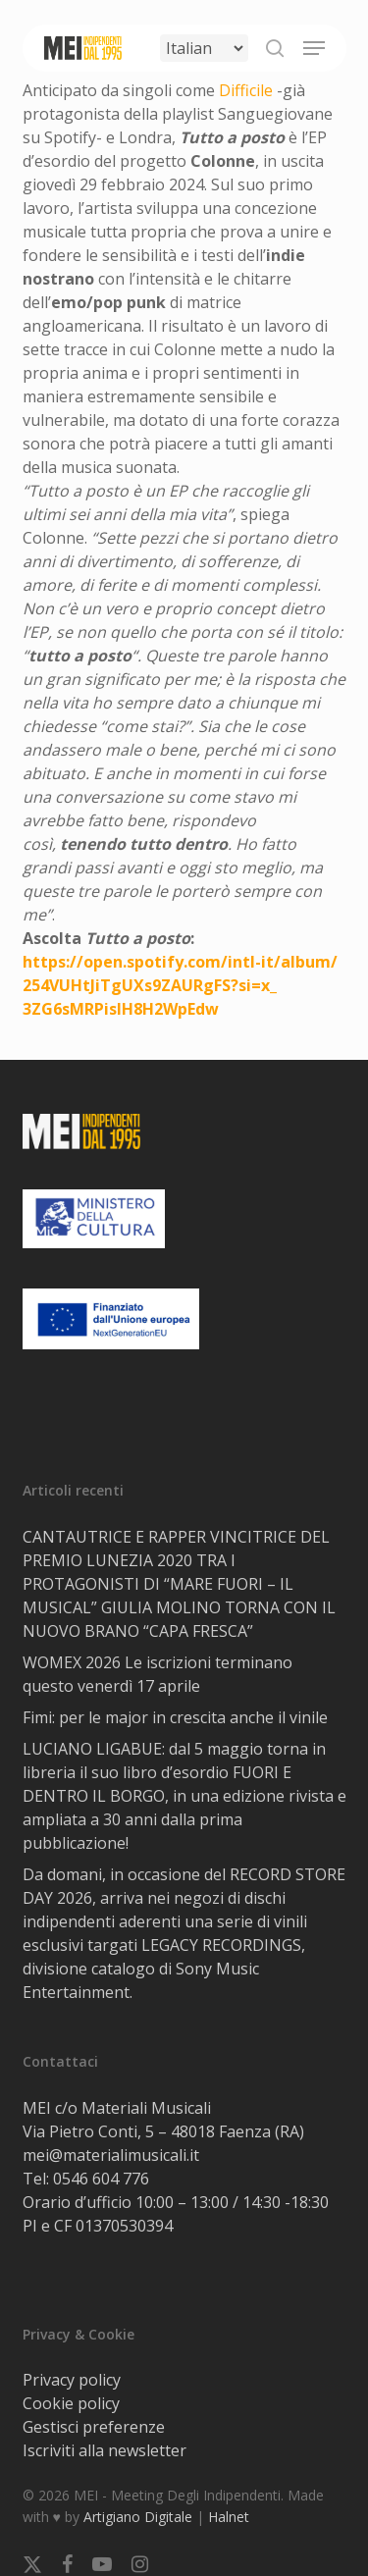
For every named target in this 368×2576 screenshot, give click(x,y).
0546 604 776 (101, 2178)
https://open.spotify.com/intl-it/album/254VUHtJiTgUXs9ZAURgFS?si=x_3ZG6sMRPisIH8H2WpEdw (180, 985)
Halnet (228, 2516)
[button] (314, 48)
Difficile (246, 90)
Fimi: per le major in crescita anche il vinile (175, 1717)
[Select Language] (204, 48)
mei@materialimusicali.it (111, 2155)
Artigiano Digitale (137, 2516)
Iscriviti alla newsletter (104, 2450)
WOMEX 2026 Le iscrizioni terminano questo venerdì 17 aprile (157, 1674)
